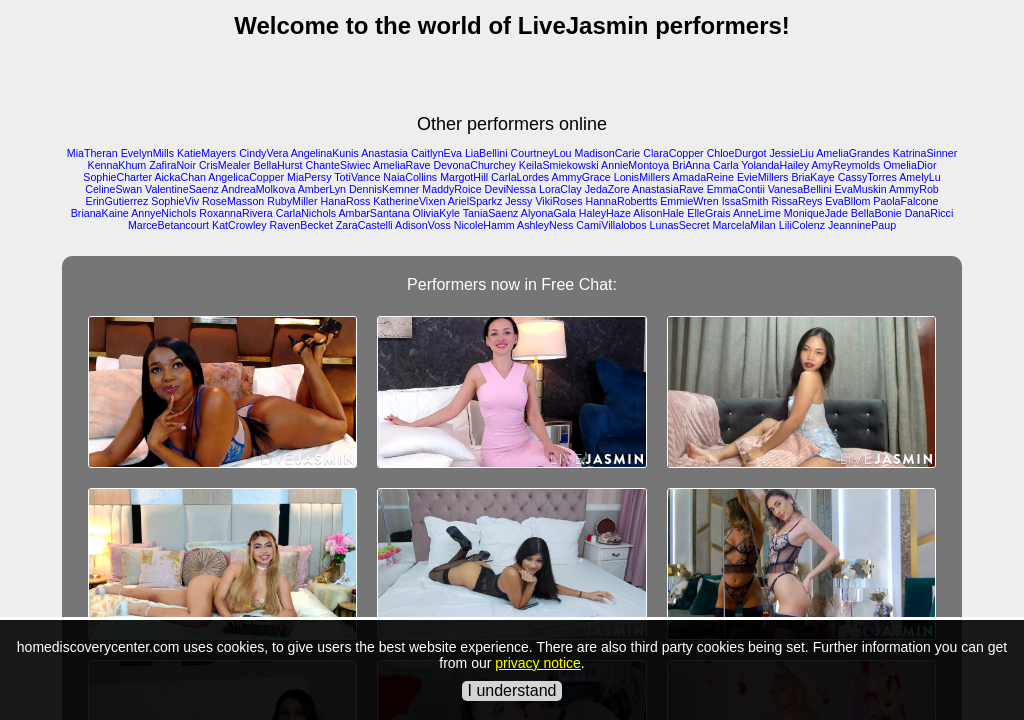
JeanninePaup (862, 225)
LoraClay (560, 189)
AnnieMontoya (635, 165)
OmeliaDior (909, 165)
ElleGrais (708, 213)
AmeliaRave (401, 165)
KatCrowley (239, 225)
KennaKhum (117, 165)
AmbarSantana (373, 213)
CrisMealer (225, 165)
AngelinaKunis (325, 153)
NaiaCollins (410, 177)
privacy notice (538, 663)
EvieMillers (763, 177)
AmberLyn (322, 189)
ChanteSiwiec (338, 165)
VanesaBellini (800, 189)
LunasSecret (680, 225)
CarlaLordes (520, 177)
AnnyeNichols (163, 213)
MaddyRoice (451, 189)
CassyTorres (867, 177)
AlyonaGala (548, 213)
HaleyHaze (605, 213)
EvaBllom (847, 201)
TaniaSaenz (491, 213)
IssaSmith (745, 201)
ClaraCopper (673, 153)
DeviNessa (511, 189)
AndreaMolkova (258, 189)
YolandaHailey (775, 165)
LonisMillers (642, 177)
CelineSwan (113, 189)
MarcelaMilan (743, 225)
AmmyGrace (581, 177)
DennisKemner (384, 189)
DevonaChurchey (474, 165)
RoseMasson (233, 201)
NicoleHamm (484, 225)
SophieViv (175, 201)
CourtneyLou (541, 153)
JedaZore (607, 189)
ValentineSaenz (182, 189)
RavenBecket (300, 225)
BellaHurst (277, 165)
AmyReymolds (845, 165)
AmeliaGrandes (852, 153)
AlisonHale (658, 213)
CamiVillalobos (611, 225)
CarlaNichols (306, 213)
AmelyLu (919, 177)
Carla (725, 165)
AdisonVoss (423, 225)
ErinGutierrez (117, 201)
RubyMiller (292, 201)
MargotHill (464, 177)
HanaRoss (346, 201)
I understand (512, 690)
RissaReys (796, 201)
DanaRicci (929, 213)
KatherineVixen (409, 201)
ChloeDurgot (737, 153)
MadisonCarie (608, 153)
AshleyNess (545, 225)
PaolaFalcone (905, 201)
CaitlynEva (436, 153)
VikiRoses (558, 201)
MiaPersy (309, 177)
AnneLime (757, 213)
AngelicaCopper (246, 177)
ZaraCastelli (364, 225)
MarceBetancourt (168, 225)
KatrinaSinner (925, 153)
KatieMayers (206, 153)
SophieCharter (117, 177)
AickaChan (180, 177)
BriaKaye (812, 177)
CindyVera (263, 153)
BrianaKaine (100, 213)
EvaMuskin (861, 189)
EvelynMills (147, 153)
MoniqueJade (816, 213)
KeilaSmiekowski (559, 165)
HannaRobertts (622, 201)
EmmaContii (736, 189)
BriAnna (691, 165)
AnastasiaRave (668, 189)
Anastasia (384, 153)
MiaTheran (92, 153)
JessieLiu (791, 153)
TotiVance (357, 177)
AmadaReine (703, 177)
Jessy (518, 201)
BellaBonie (876, 213)
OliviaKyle (436, 213)
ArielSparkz (475, 201)
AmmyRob (914, 189)
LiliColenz (802, 225)
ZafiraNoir (172, 165)
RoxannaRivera (235, 213)
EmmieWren (689, 201)
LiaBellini (486, 153)
